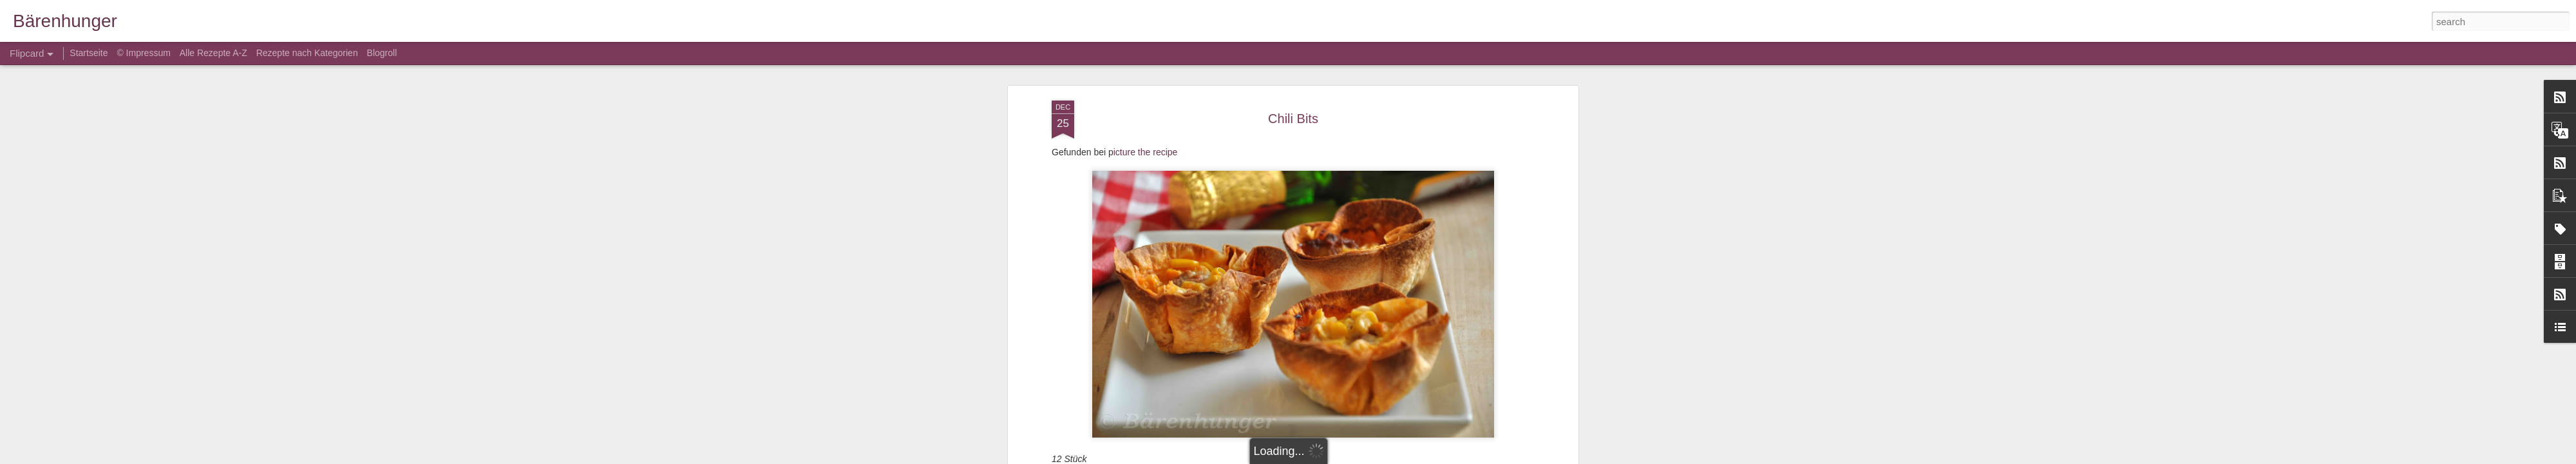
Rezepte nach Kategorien (307, 53)
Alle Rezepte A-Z (213, 53)
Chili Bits (1293, 118)
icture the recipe (1145, 152)
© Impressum (143, 53)
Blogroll (382, 53)
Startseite (90, 53)
